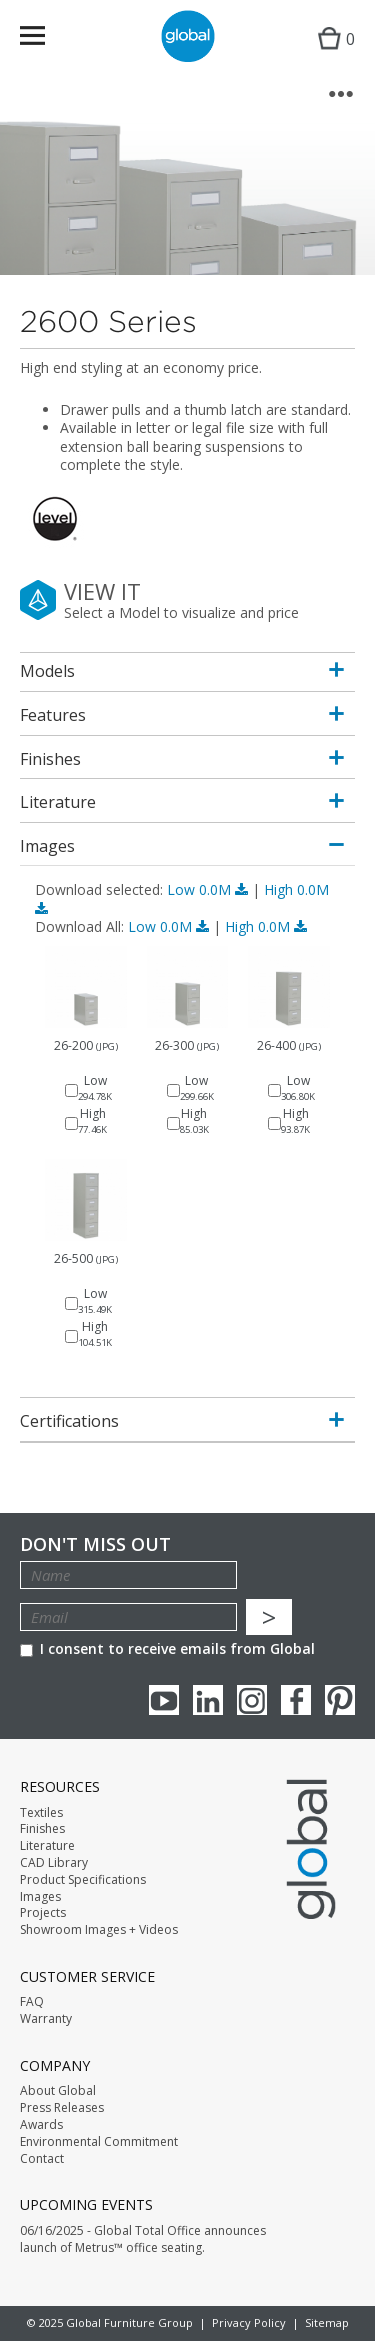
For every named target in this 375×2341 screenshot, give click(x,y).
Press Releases (62, 2108)
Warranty (46, 2019)
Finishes (42, 1829)
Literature (47, 1846)
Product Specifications (83, 1880)
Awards (41, 2125)
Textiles (41, 1813)
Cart (331, 55)
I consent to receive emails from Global (167, 1648)
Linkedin (208, 1700)
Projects (43, 1913)
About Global (58, 2091)
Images (40, 1897)
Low (209, 889)
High (266, 926)
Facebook (296, 1700)
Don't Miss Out (95, 1544)
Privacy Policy (249, 2322)
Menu (45, 39)
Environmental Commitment (99, 2142)
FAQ (32, 2002)
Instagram (252, 1700)
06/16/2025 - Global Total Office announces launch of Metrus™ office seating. (143, 2239)
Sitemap (327, 2322)
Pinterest (340, 1700)
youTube (164, 1700)
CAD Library (54, 1863)
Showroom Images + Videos (99, 1930)
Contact (42, 2159)
